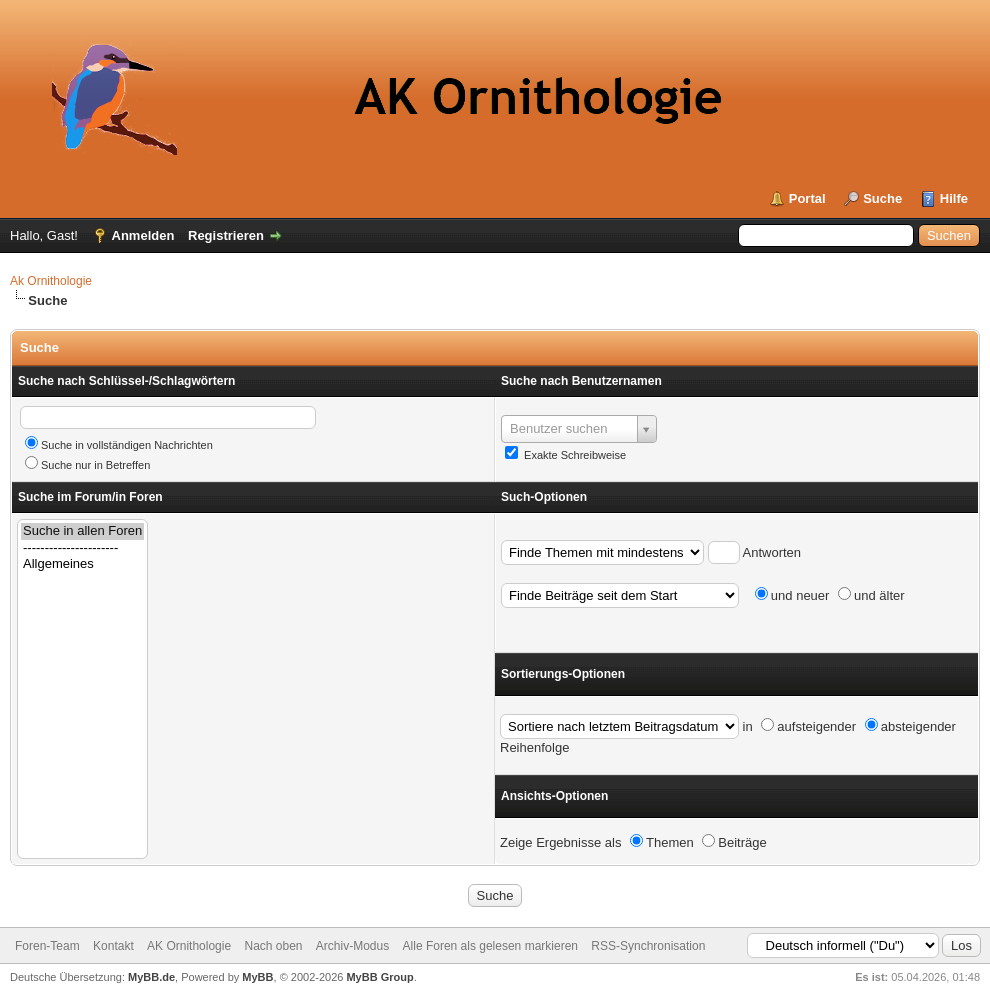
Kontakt (113, 946)
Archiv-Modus (352, 946)
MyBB (257, 977)
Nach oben (273, 946)
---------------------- (82, 548)
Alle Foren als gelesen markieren (490, 946)
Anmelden (143, 235)
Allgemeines (82, 564)
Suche (882, 198)
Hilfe (954, 198)
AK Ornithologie (189, 946)
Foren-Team (47, 946)
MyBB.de (151, 977)
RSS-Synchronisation (648, 946)
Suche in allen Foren (82, 531)
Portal (807, 198)
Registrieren (226, 235)
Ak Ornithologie (51, 281)
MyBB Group (379, 977)
